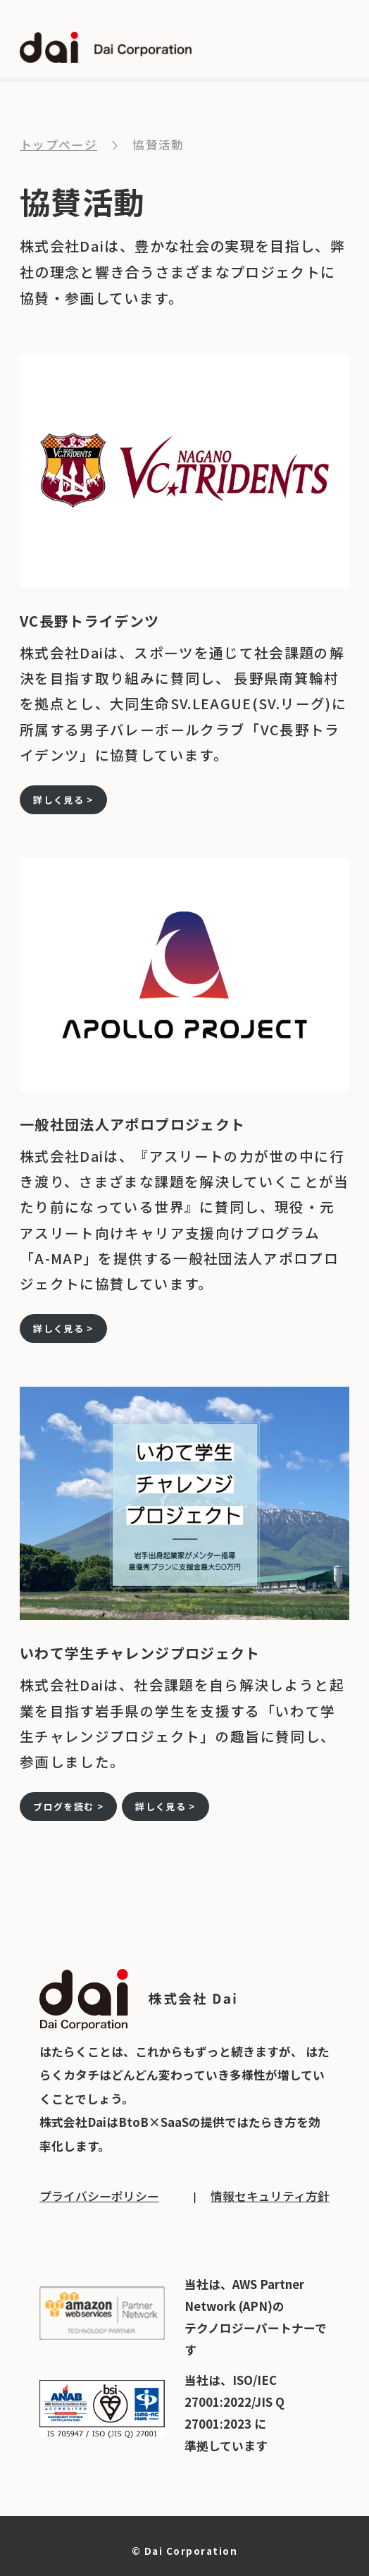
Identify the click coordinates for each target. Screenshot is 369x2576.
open (337, 47)
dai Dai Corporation (106, 47)
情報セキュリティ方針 (270, 2196)
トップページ (58, 144)
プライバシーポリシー (99, 2196)
